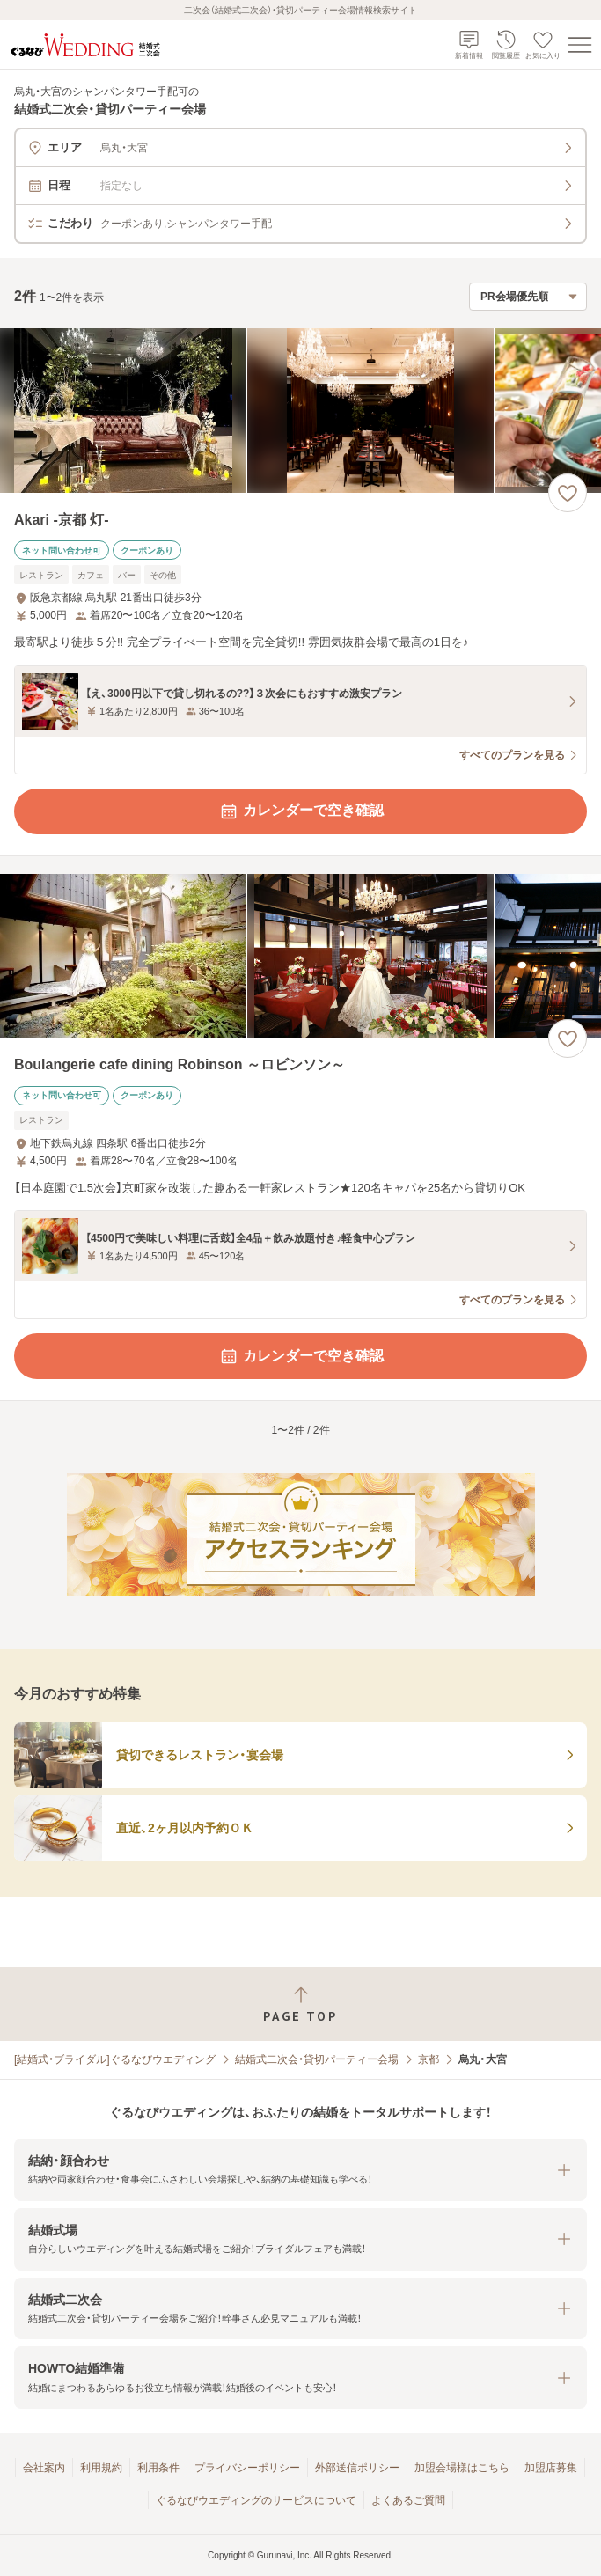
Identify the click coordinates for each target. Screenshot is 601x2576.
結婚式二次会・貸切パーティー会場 (317, 2059)
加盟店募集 (550, 2468)
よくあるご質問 (408, 2500)
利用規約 (101, 2468)
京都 (428, 2059)
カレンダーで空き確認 (301, 811)
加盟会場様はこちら (461, 2468)
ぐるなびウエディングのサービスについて (256, 2500)
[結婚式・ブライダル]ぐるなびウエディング (115, 2059)
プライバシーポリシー (247, 2468)
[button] (300, 2170)
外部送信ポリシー (357, 2468)
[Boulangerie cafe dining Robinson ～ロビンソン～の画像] (300, 956)
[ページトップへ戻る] (300, 2004)
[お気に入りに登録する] (567, 492)
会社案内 (44, 2468)
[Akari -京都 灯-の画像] (300, 410)
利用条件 (158, 2468)
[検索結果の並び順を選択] (528, 297)
